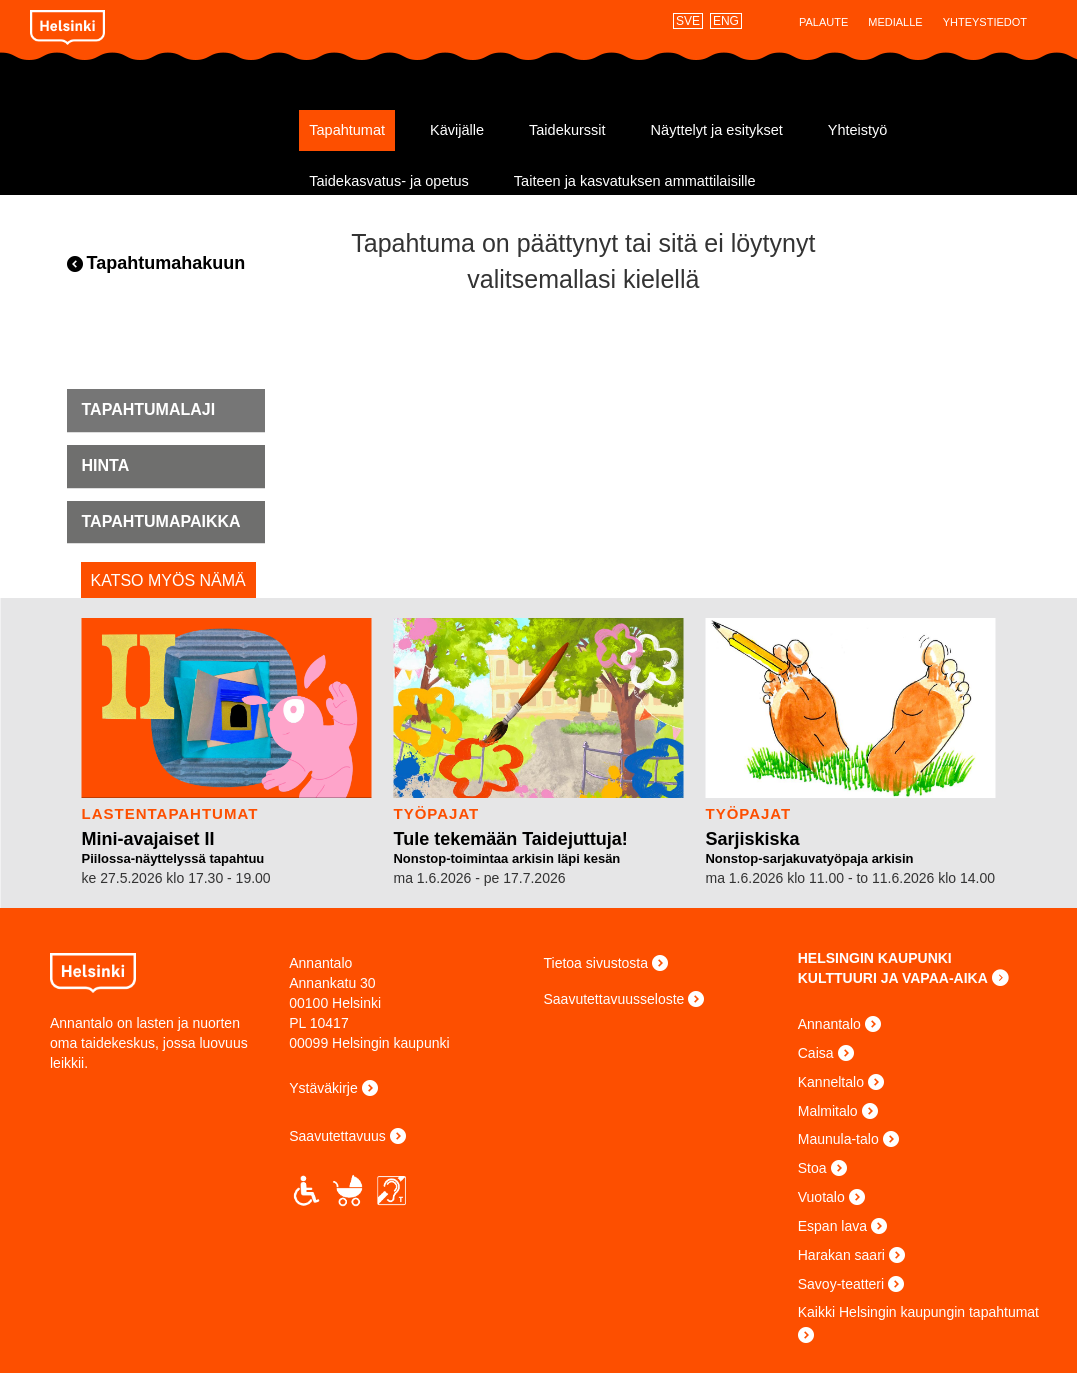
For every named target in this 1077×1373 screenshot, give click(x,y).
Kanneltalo (831, 1082)
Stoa (812, 1168)
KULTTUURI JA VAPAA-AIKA (893, 978)
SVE (688, 21)
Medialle (895, 22)
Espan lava (832, 1226)
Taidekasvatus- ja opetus (389, 181)
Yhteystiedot (985, 22)
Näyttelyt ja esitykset (717, 130)
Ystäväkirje (323, 1088)
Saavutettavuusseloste (614, 999)
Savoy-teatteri (841, 1284)
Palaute (823, 22)
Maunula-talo (838, 1139)
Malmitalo (828, 1111)
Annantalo (157, 123)
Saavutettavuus (337, 1136)
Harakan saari (841, 1255)
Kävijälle (457, 130)
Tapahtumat (347, 130)
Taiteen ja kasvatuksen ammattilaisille (635, 181)
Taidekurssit (567, 130)
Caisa (816, 1053)
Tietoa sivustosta (596, 963)
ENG (726, 21)
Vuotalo (821, 1197)
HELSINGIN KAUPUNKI (875, 958)
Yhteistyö (858, 130)
